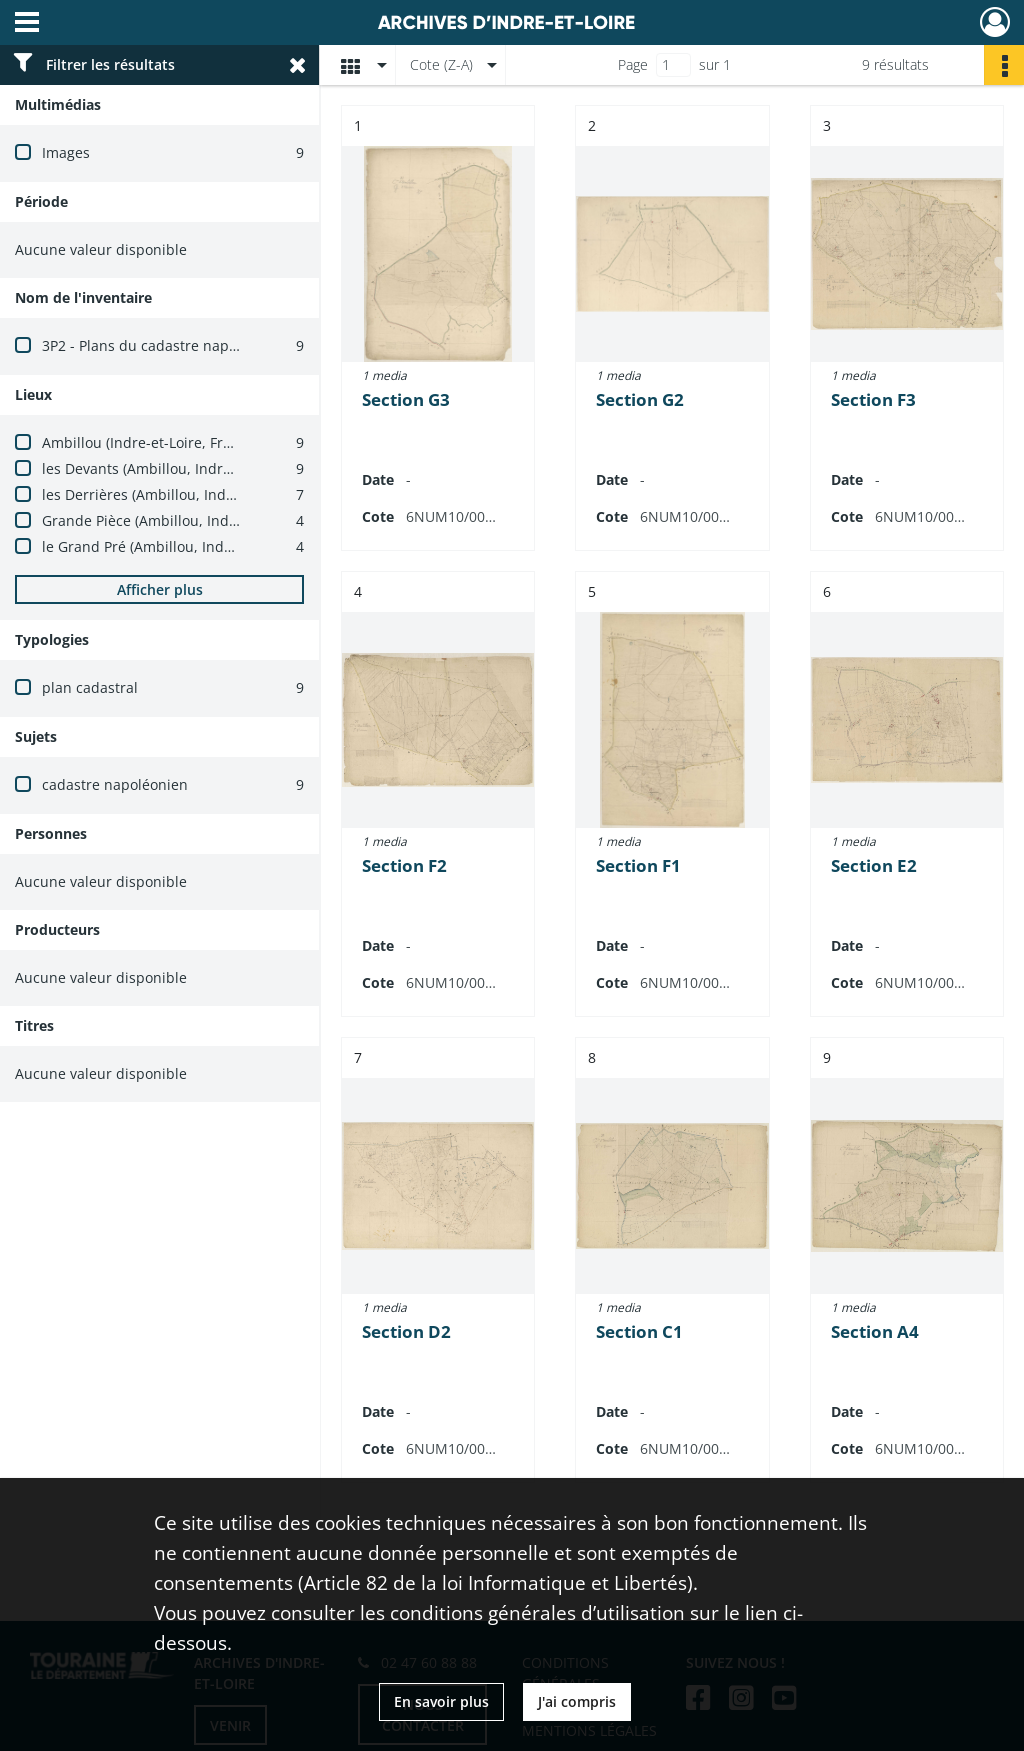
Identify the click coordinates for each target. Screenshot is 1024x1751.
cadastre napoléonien (115, 784)
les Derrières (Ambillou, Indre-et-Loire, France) (197, 494)
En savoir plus (441, 1701)
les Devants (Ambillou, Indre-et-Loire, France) (193, 468)
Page (633, 64)
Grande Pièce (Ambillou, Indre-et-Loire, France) (199, 520)
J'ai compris (577, 1701)
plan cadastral (90, 687)
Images (66, 152)
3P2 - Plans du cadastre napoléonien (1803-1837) (205, 345)
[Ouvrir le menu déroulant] (27, 24)
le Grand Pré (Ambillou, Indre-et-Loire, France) (196, 546)
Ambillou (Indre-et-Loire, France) (150, 442)
